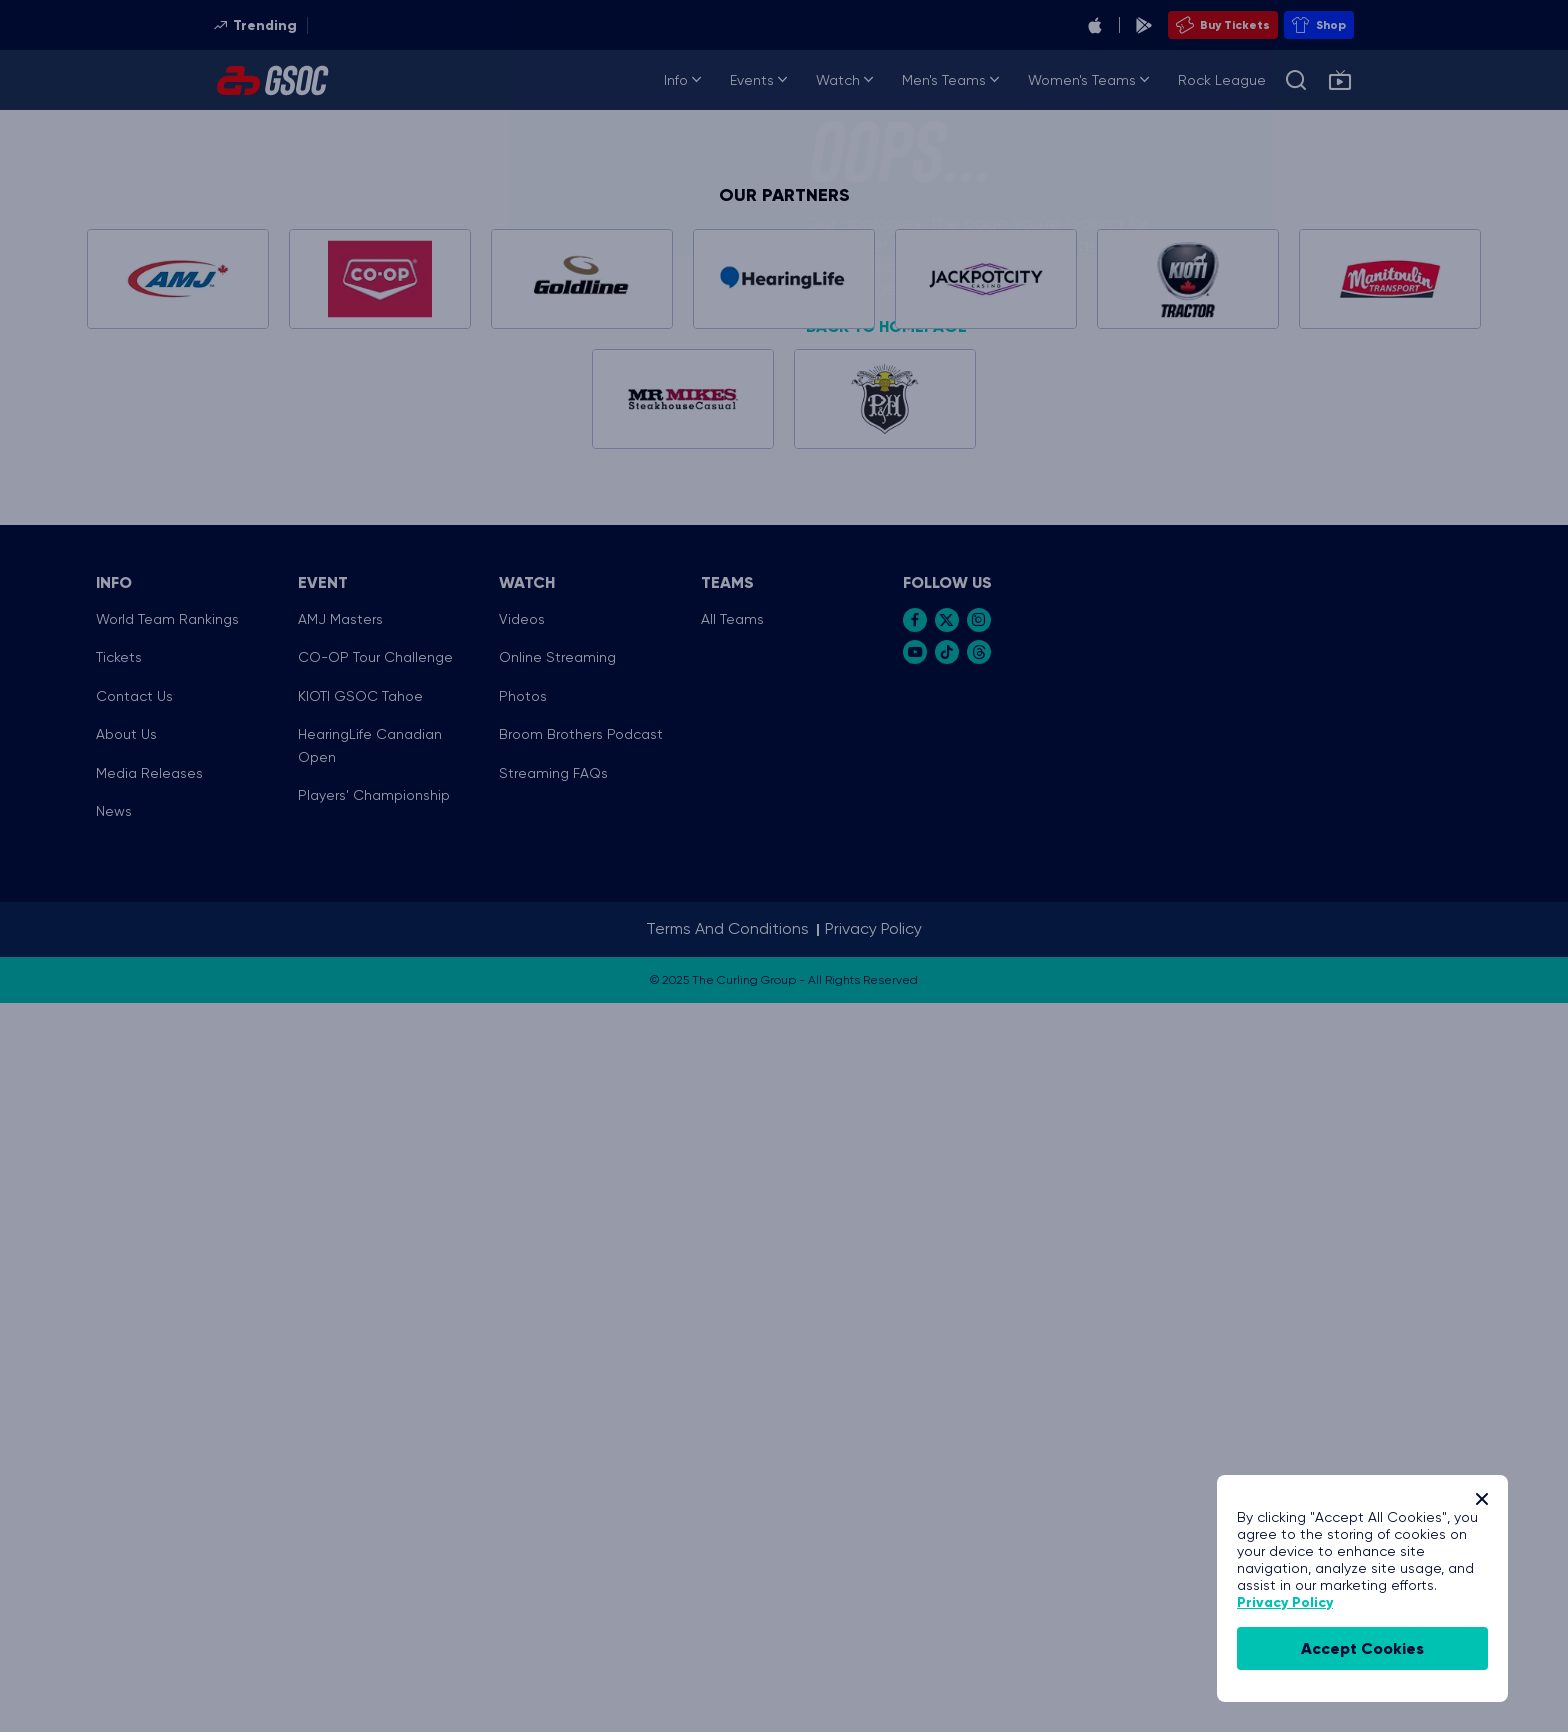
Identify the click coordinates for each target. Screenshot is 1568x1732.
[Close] (1482, 1499)
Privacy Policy (1285, 1602)
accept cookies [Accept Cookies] (1362, 1648)
